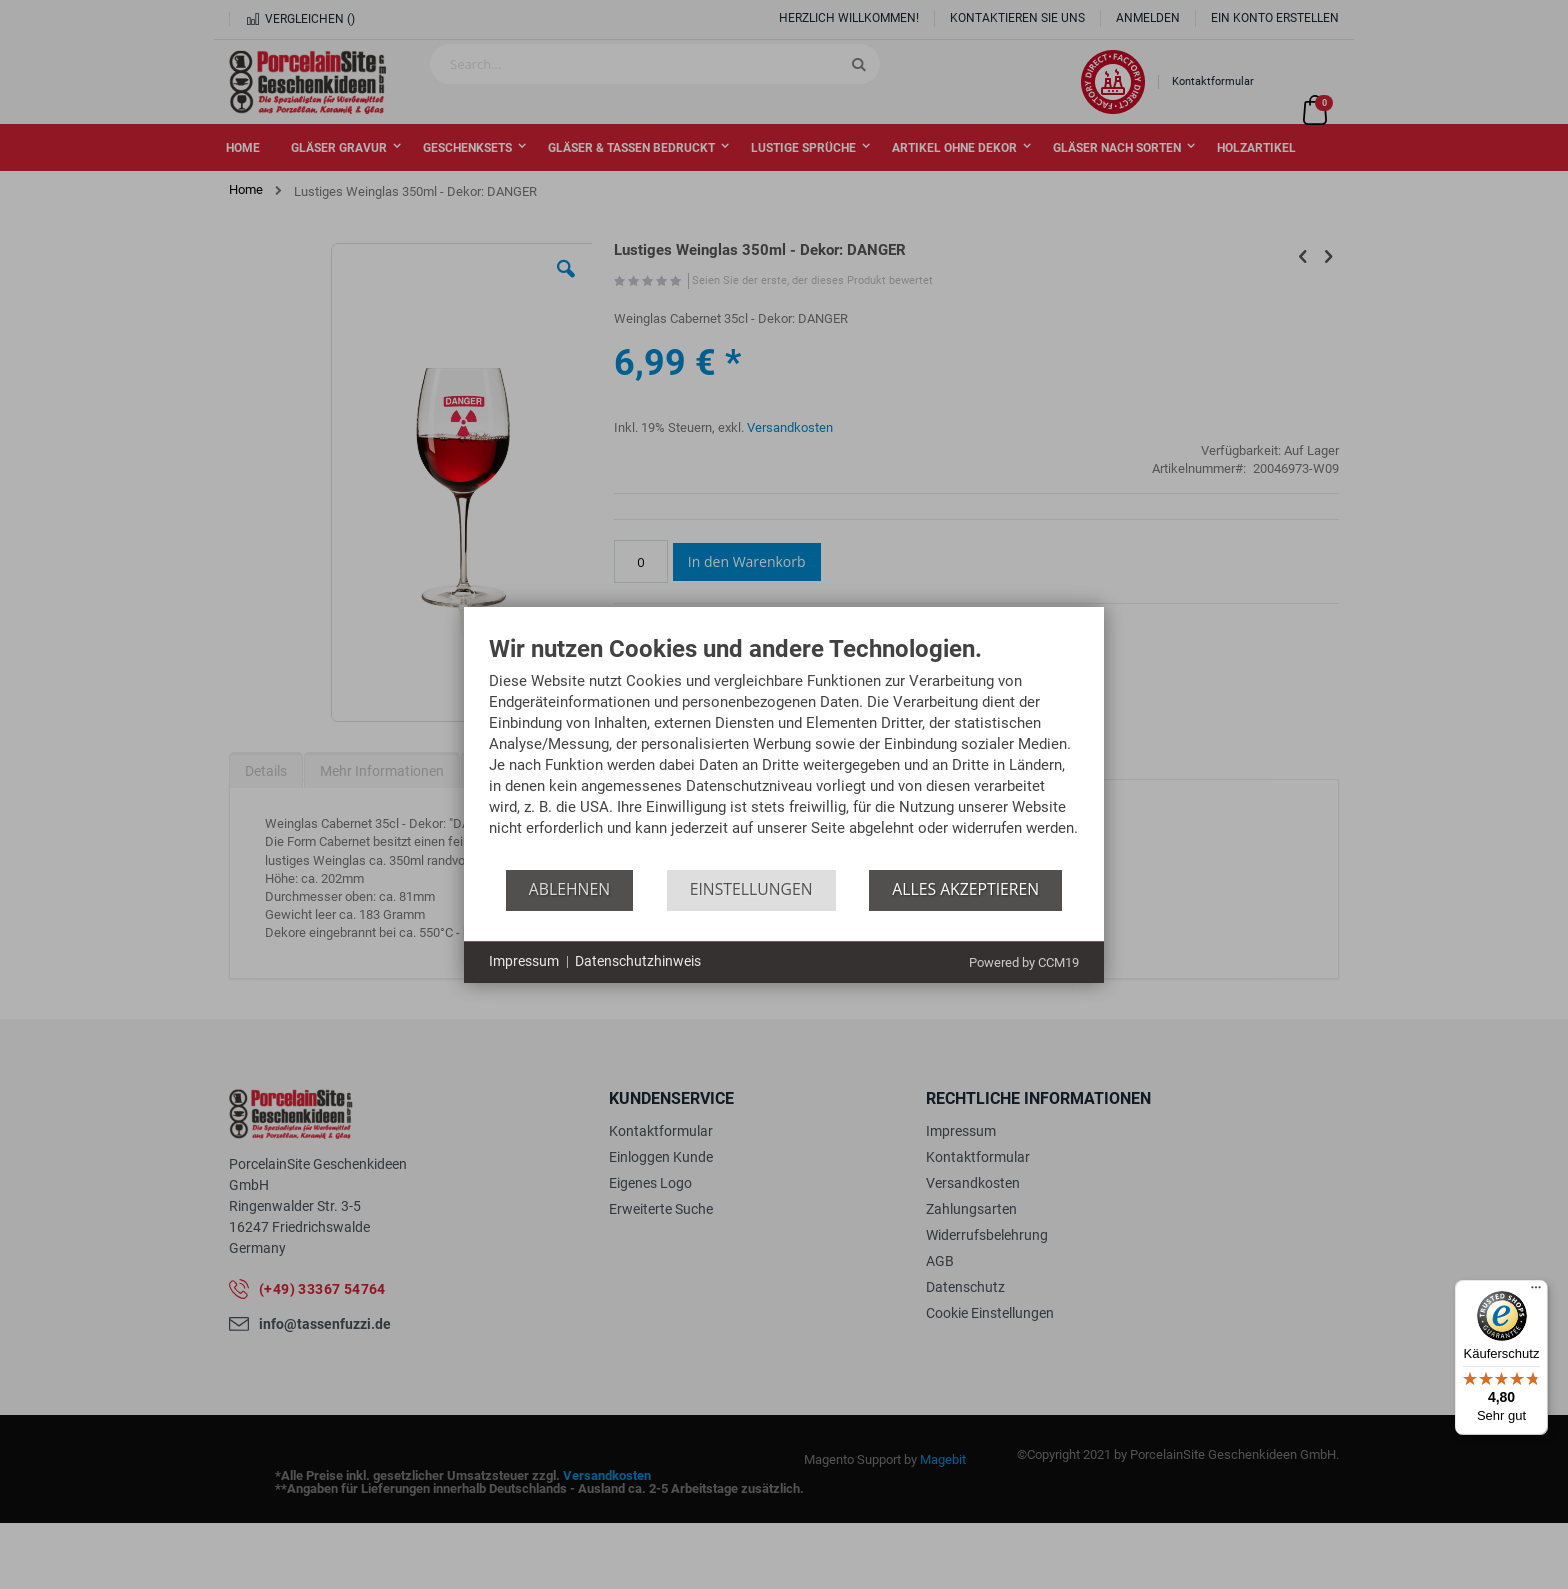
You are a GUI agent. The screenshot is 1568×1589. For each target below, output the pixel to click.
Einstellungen (751, 889)
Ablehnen (569, 889)
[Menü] (1536, 1292)
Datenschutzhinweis (638, 961)
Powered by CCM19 (1024, 962)
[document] (784, 753)
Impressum (524, 961)
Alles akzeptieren (965, 889)
